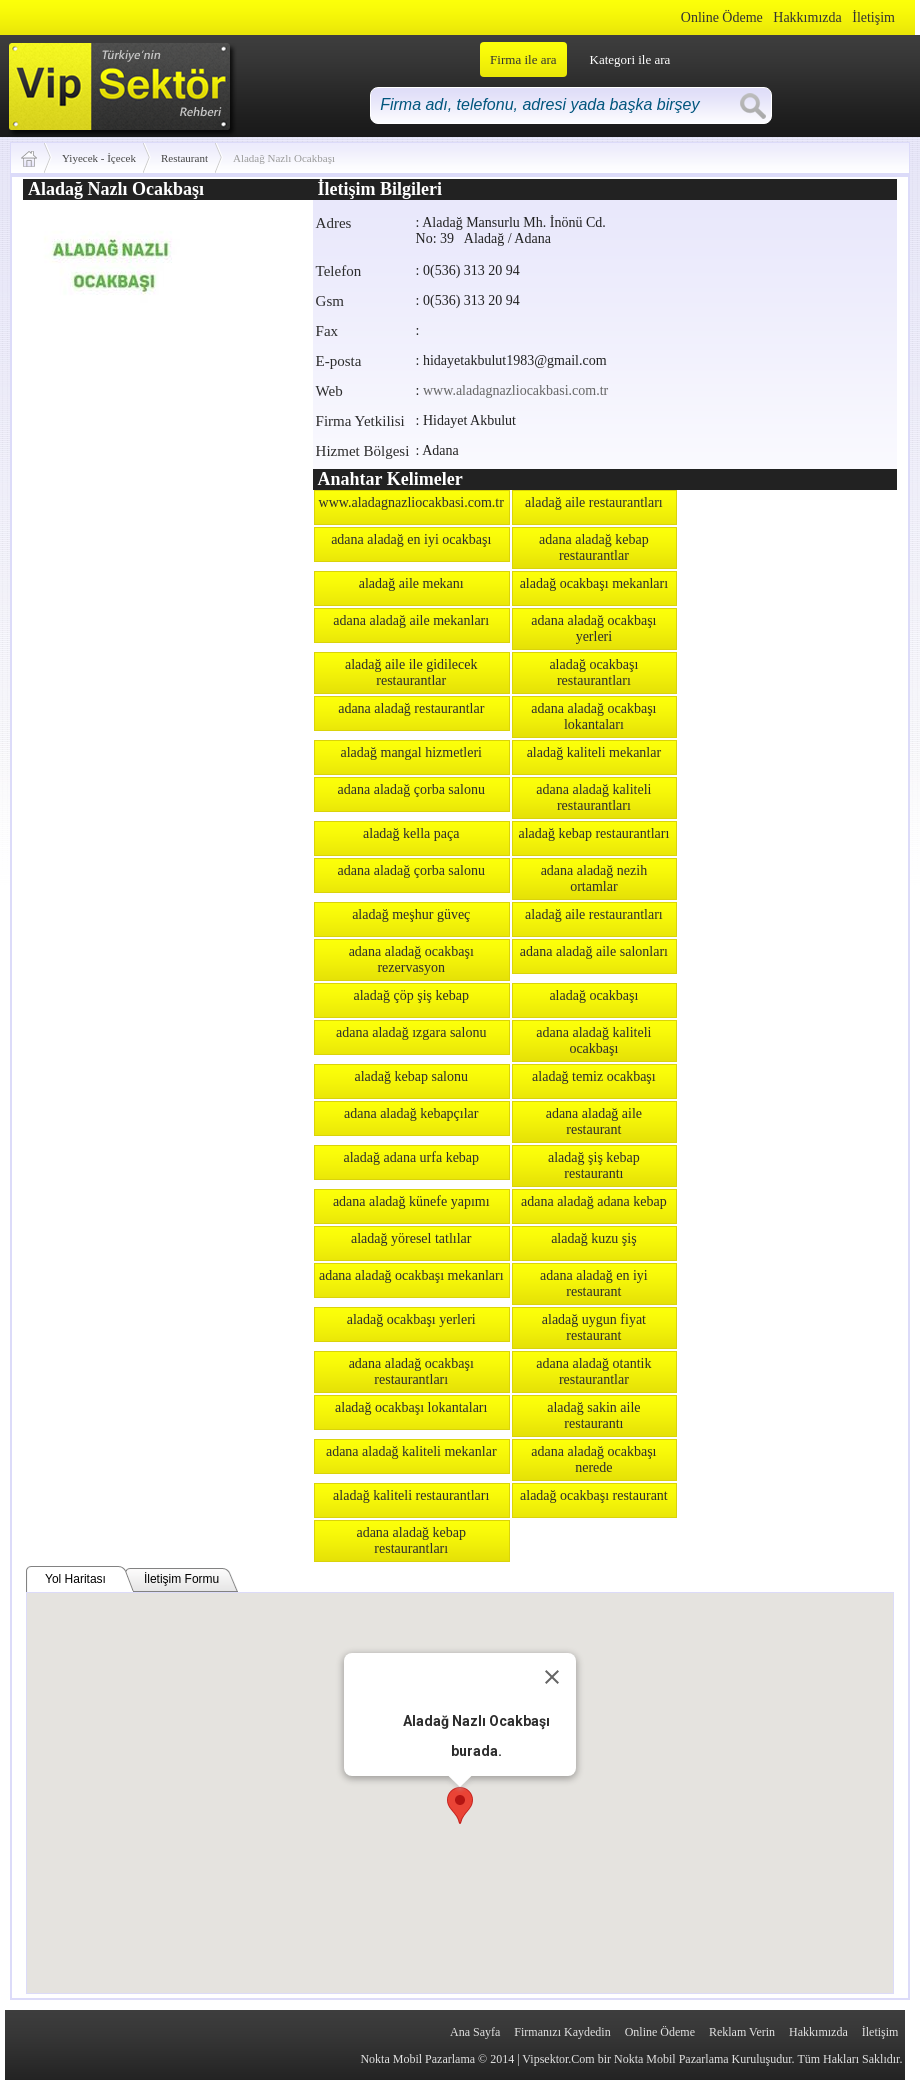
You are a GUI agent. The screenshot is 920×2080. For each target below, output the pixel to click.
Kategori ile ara (630, 59)
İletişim (873, 17)
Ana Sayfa (475, 2032)
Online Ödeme (722, 17)
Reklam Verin (742, 2032)
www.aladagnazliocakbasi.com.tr (515, 390)
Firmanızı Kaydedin (562, 2032)
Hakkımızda (807, 17)
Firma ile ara (523, 59)
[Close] (552, 1677)
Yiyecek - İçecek (99, 158)
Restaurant (184, 158)
